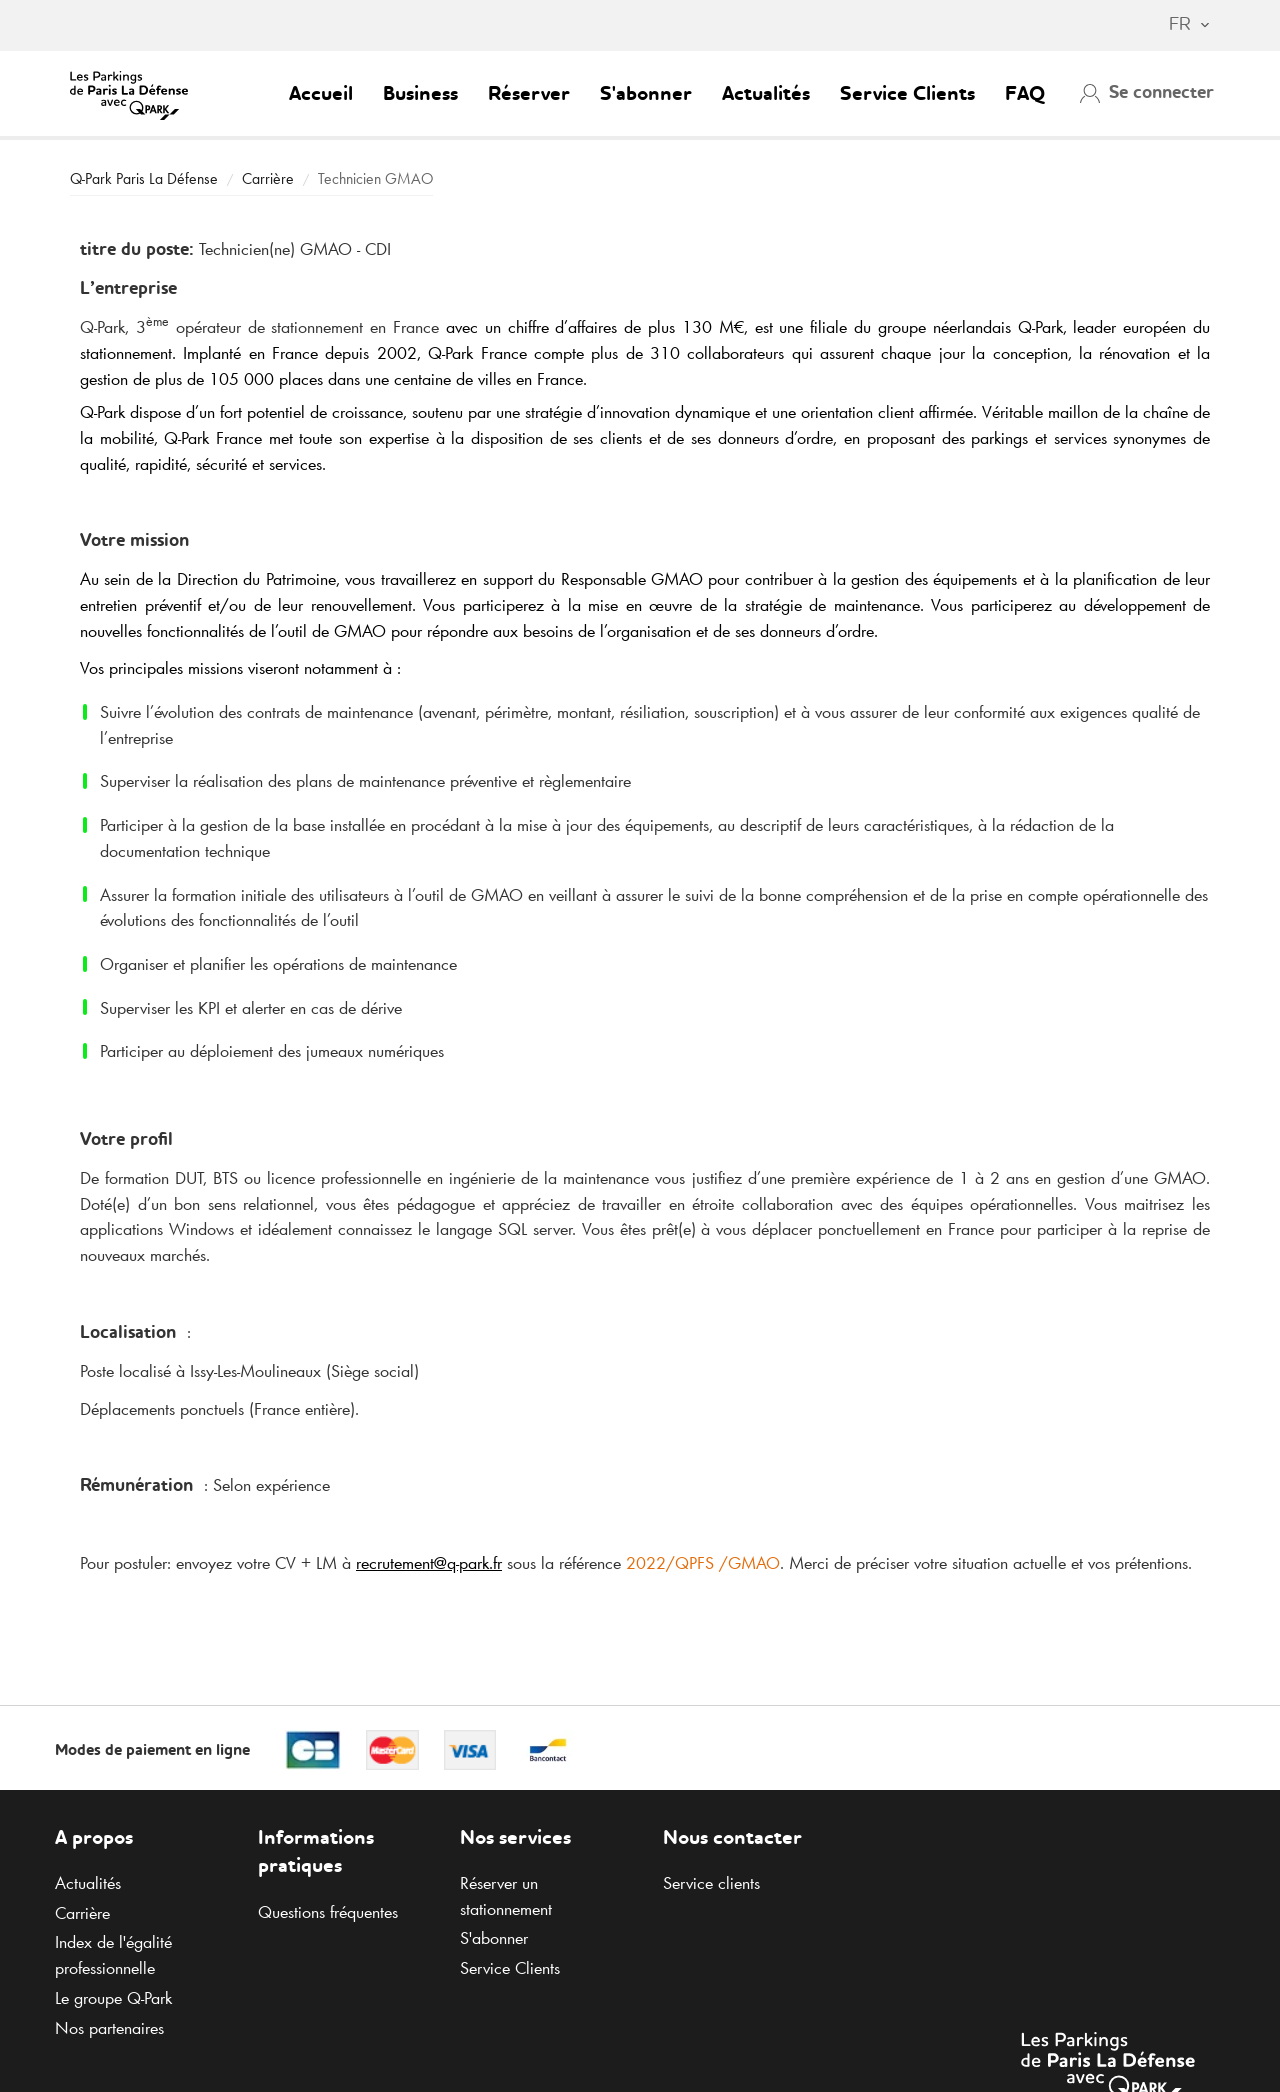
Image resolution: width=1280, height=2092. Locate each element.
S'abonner (646, 95)
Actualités (766, 95)
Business (420, 95)
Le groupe (113, 1998)
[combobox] (1179, 26)
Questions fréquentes (328, 1912)
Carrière (268, 178)
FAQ (1025, 95)
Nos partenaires (109, 2028)
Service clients (711, 1883)
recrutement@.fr (429, 1563)
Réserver (529, 95)
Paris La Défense (144, 178)
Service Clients (907, 95)
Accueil (321, 95)
